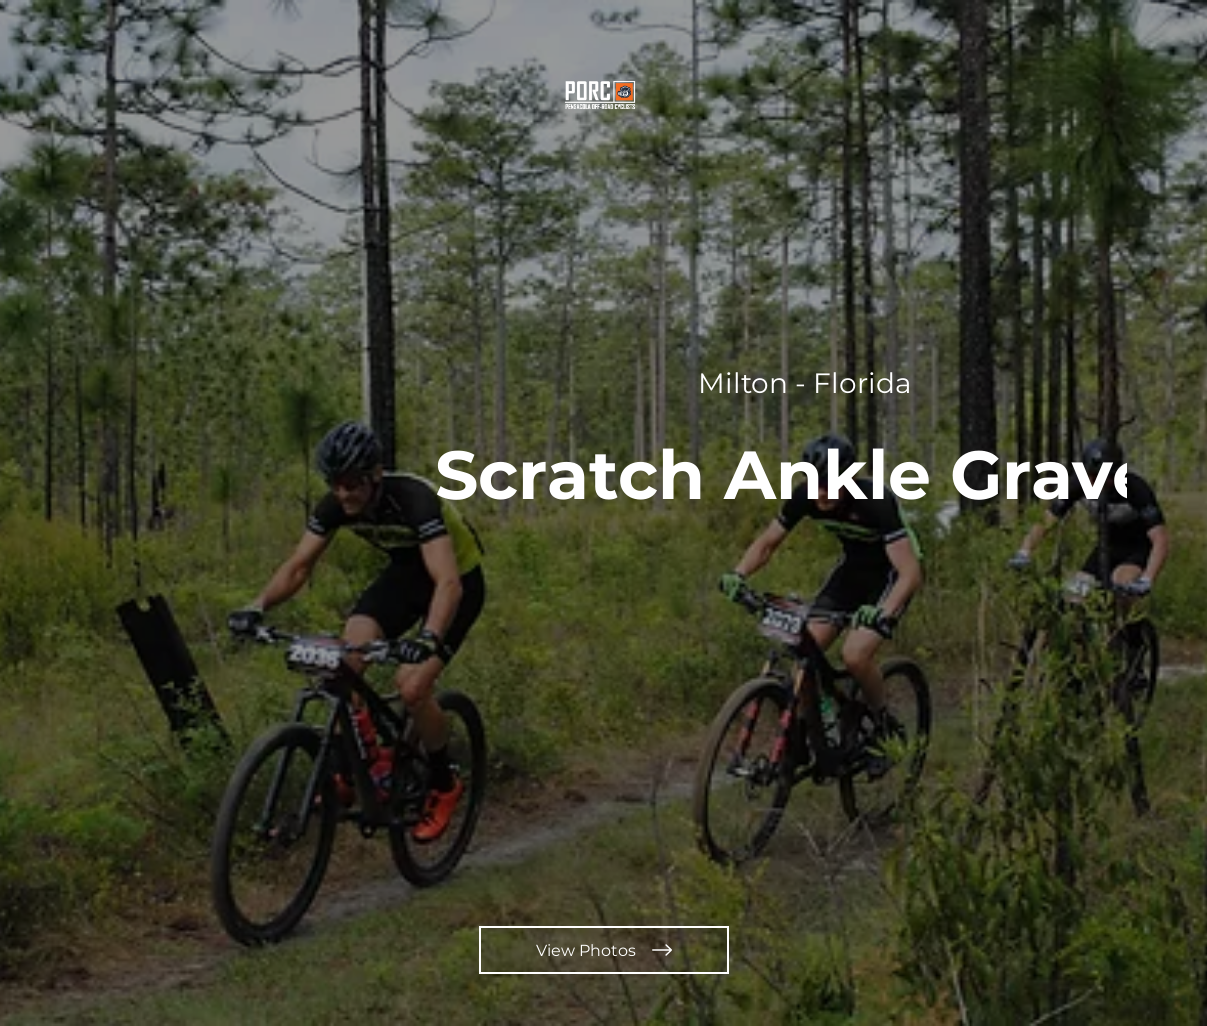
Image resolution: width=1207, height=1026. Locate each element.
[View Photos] (604, 950)
